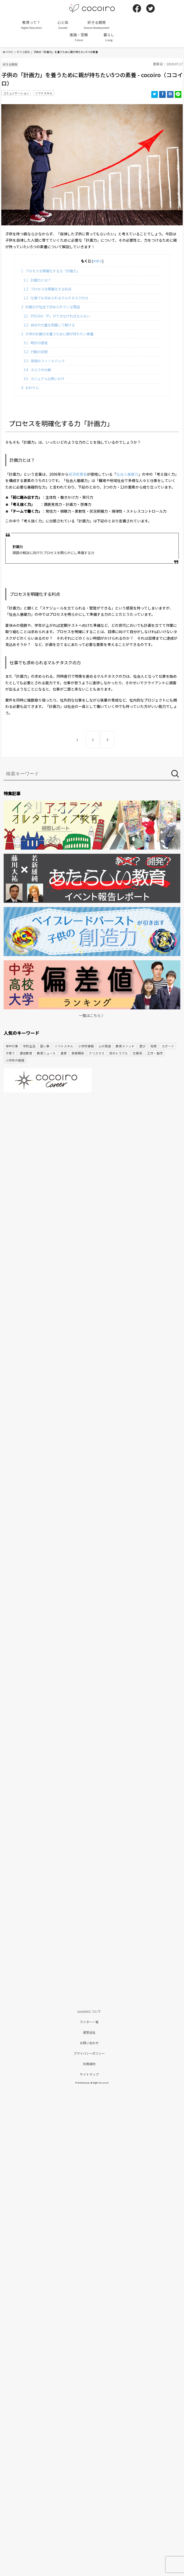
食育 (63, 1053)
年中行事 (11, 1046)
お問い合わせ (89, 2042)
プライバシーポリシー (89, 2053)
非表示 (97, 261)
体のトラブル (118, 1053)
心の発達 (104, 1046)
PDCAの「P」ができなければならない (57, 316)
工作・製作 (155, 1053)
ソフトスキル (43, 93)
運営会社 (89, 2032)
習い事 (44, 1046)
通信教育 (26, 1053)
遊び (142, 1046)
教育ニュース (46, 1053)
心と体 (62, 25)
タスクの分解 (37, 369)
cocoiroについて (89, 2011)
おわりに (30, 387)
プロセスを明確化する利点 (47, 289)
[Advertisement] (92, 1137)
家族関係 (77, 1053)
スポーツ (167, 1046)
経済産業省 (78, 474)
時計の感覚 (36, 342)
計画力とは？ (37, 280)
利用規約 (89, 2063)
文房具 (137, 1053)
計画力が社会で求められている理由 (50, 306)
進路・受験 (79, 37)
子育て (10, 1053)
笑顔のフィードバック (44, 360)
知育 (153, 1046)
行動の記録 (36, 351)
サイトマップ (89, 2074)
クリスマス (96, 1053)
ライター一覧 (89, 2022)
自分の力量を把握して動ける (49, 324)
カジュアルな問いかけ (44, 378)
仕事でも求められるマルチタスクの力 (56, 297)
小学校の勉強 (14, 1060)
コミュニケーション (16, 93)
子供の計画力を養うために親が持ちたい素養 (57, 333)
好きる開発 (96, 25)
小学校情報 (86, 1046)
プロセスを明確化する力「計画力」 (50, 270)
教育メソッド (125, 1046)
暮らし (108, 37)
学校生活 (29, 1046)
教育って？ (31, 25)
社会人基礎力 (127, 474)
